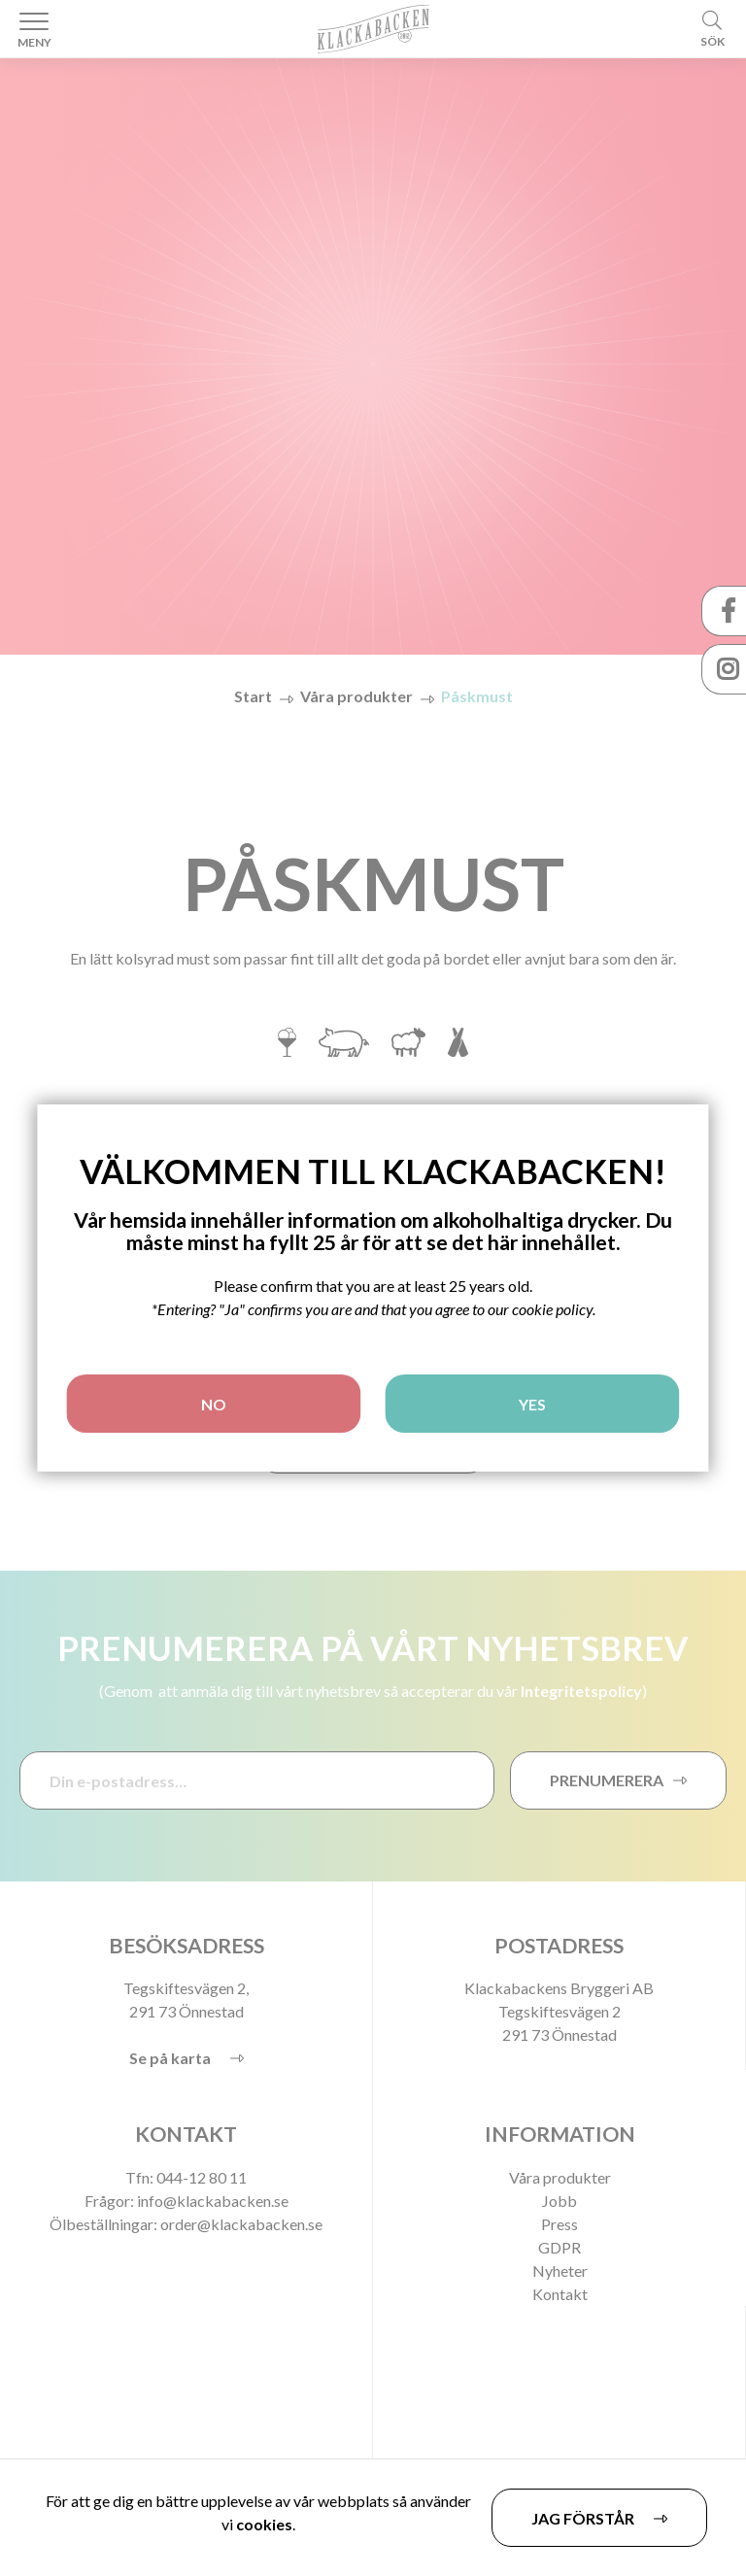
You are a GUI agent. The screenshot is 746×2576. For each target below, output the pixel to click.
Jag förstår (582, 2518)
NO (213, 1404)
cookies (264, 2524)
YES (532, 1404)
